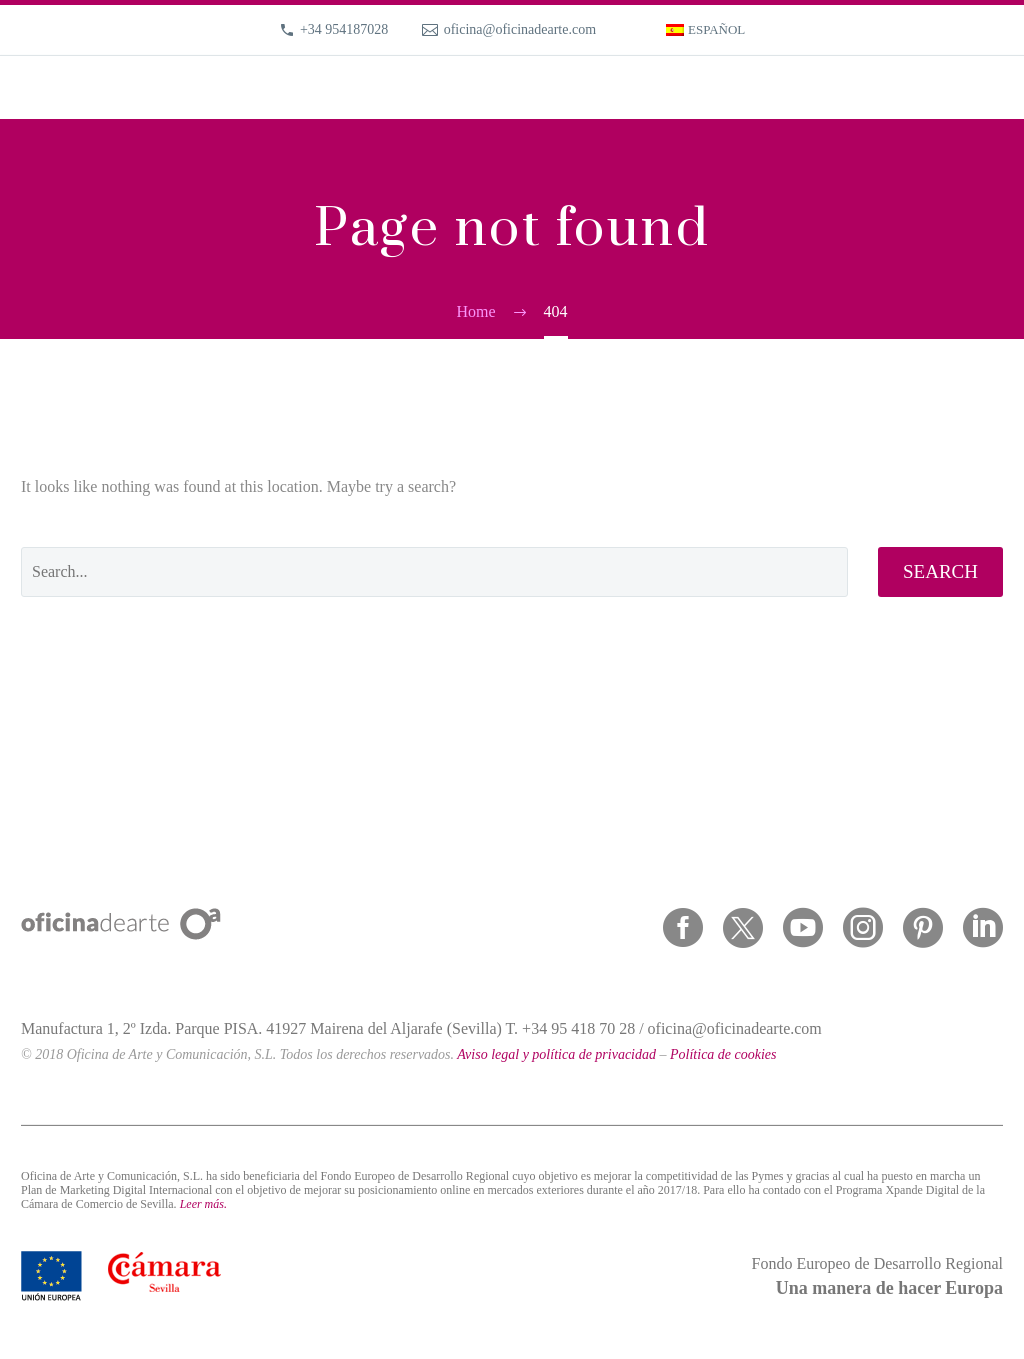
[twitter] (743, 928)
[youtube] (803, 928)
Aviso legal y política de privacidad (556, 1054)
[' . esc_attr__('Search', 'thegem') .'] (434, 572)
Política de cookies (723, 1054)
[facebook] (683, 928)
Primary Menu (985, 89)
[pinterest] (923, 928)
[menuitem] (705, 30)
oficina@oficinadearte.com (520, 29)
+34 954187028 (344, 29)
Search (940, 571)
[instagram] (863, 928)
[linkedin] (983, 928)
